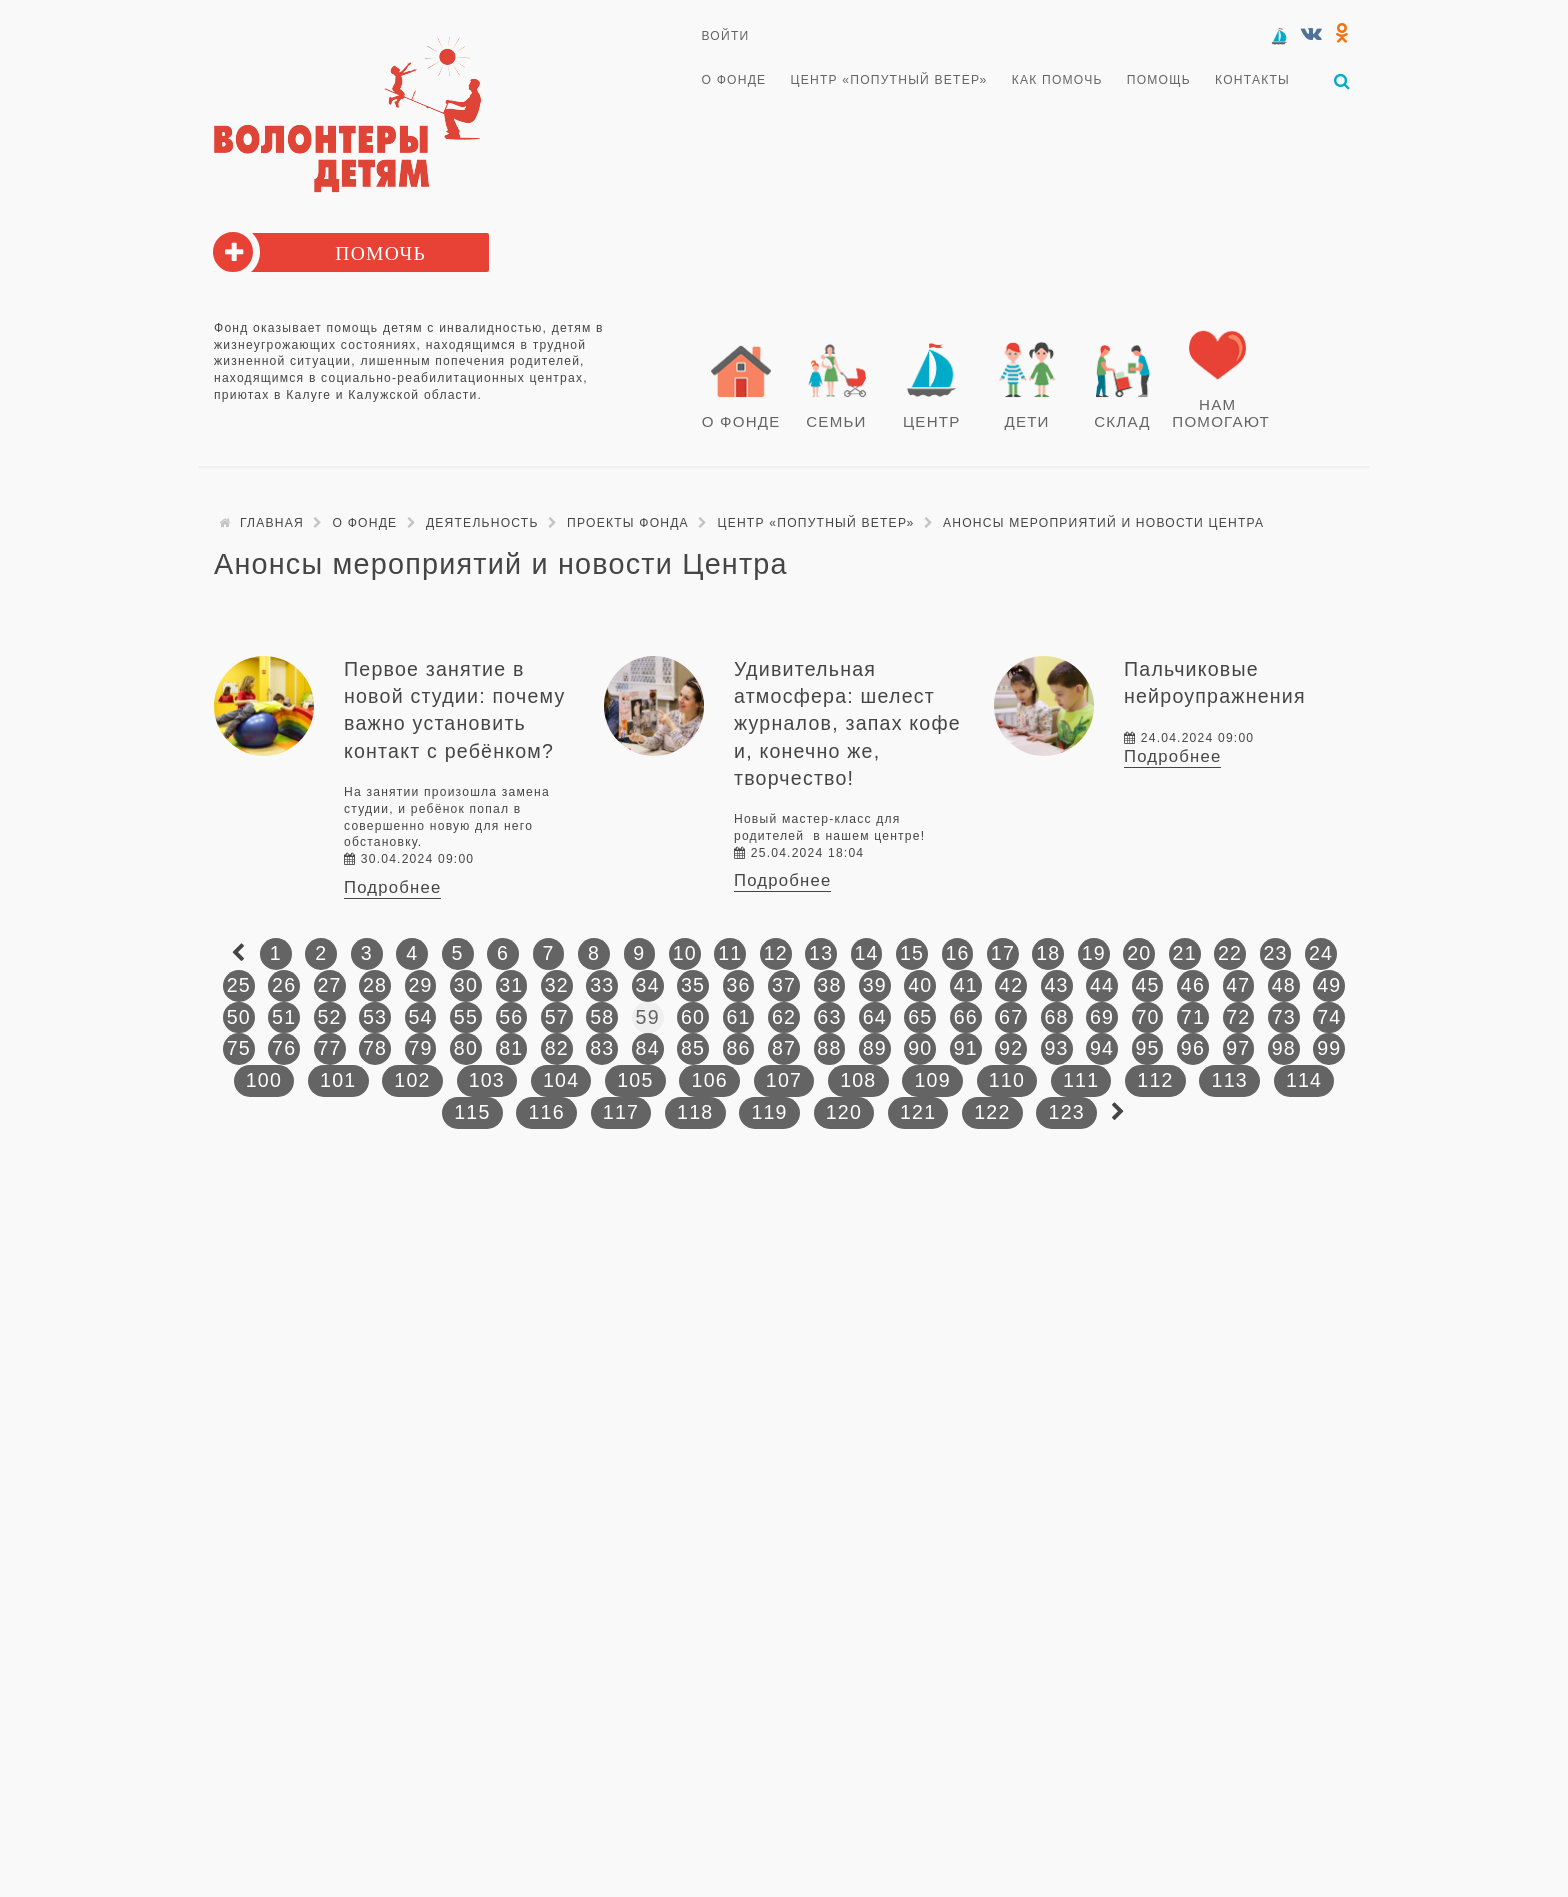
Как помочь (1057, 80)
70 (1147, 1017)
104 (561, 1080)
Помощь (1159, 80)
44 (1102, 985)
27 (330, 985)
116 (546, 1112)
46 (1193, 985)
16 (957, 953)
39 (875, 985)
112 (1155, 1080)
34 (648, 985)
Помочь (380, 253)
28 (375, 985)
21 (1185, 953)
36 (738, 985)
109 (932, 1080)
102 (412, 1080)
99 (1329, 1048)
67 (1011, 1017)
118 (695, 1112)
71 (1193, 1017)
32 (557, 985)
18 (1048, 953)
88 (829, 1048)
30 (466, 985)
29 (420, 985)
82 (557, 1048)
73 (1284, 1017)
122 (992, 1112)
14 (867, 953)
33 (602, 985)
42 (1011, 985)
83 (602, 1048)
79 (420, 1048)
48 (1284, 985)
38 (829, 985)
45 (1147, 985)
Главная (272, 523)
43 (1057, 985)
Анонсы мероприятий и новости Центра (1103, 523)
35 (693, 985)
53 (375, 1017)
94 (1102, 1048)
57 (557, 1017)
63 (829, 1017)
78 (375, 1048)
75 (239, 1048)
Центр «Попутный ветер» (889, 80)
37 (784, 985)
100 (264, 1080)
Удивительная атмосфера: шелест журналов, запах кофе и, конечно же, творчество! (847, 723)
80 (466, 1048)
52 (330, 1017)
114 (1304, 1080)
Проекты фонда (628, 523)
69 (1102, 1017)
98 (1284, 1048)
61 (738, 1017)
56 (511, 1017)
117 (621, 1112)
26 (284, 985)
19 (1094, 953)
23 (1275, 953)
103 (487, 1080)
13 (821, 953)
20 (1139, 953)
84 (648, 1048)
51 (284, 1017)
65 (920, 1017)
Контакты (1252, 80)
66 (966, 1017)
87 (784, 1048)
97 (1238, 1048)
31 (511, 985)
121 (918, 1112)
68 (1057, 1017)
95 (1147, 1048)
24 (1321, 953)
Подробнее (392, 887)
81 (511, 1048)
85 (693, 1048)
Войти (726, 36)
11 (730, 953)
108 (858, 1080)
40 (920, 985)
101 (338, 1080)
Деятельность (482, 523)
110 (1007, 1080)
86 (738, 1048)
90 (920, 1048)
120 (844, 1112)
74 (1329, 1017)
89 (875, 1048)
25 (239, 985)
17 (1003, 953)
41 (966, 985)
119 (769, 1112)
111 (1081, 1080)
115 (472, 1112)
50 (239, 1017)
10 (685, 953)
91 (966, 1048)
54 (420, 1017)
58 (602, 1017)
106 (710, 1080)
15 (912, 953)
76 (284, 1048)
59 (648, 1017)
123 (1067, 1112)
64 (875, 1017)
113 (1230, 1080)
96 (1193, 1048)
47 (1238, 985)
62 (784, 1017)
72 (1238, 1017)
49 (1329, 985)
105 (635, 1080)
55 (466, 1017)
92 (1011, 1048)
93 (1057, 1048)
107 (784, 1080)
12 (776, 953)
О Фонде (734, 80)
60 (693, 1017)
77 (330, 1048)
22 (1230, 953)
